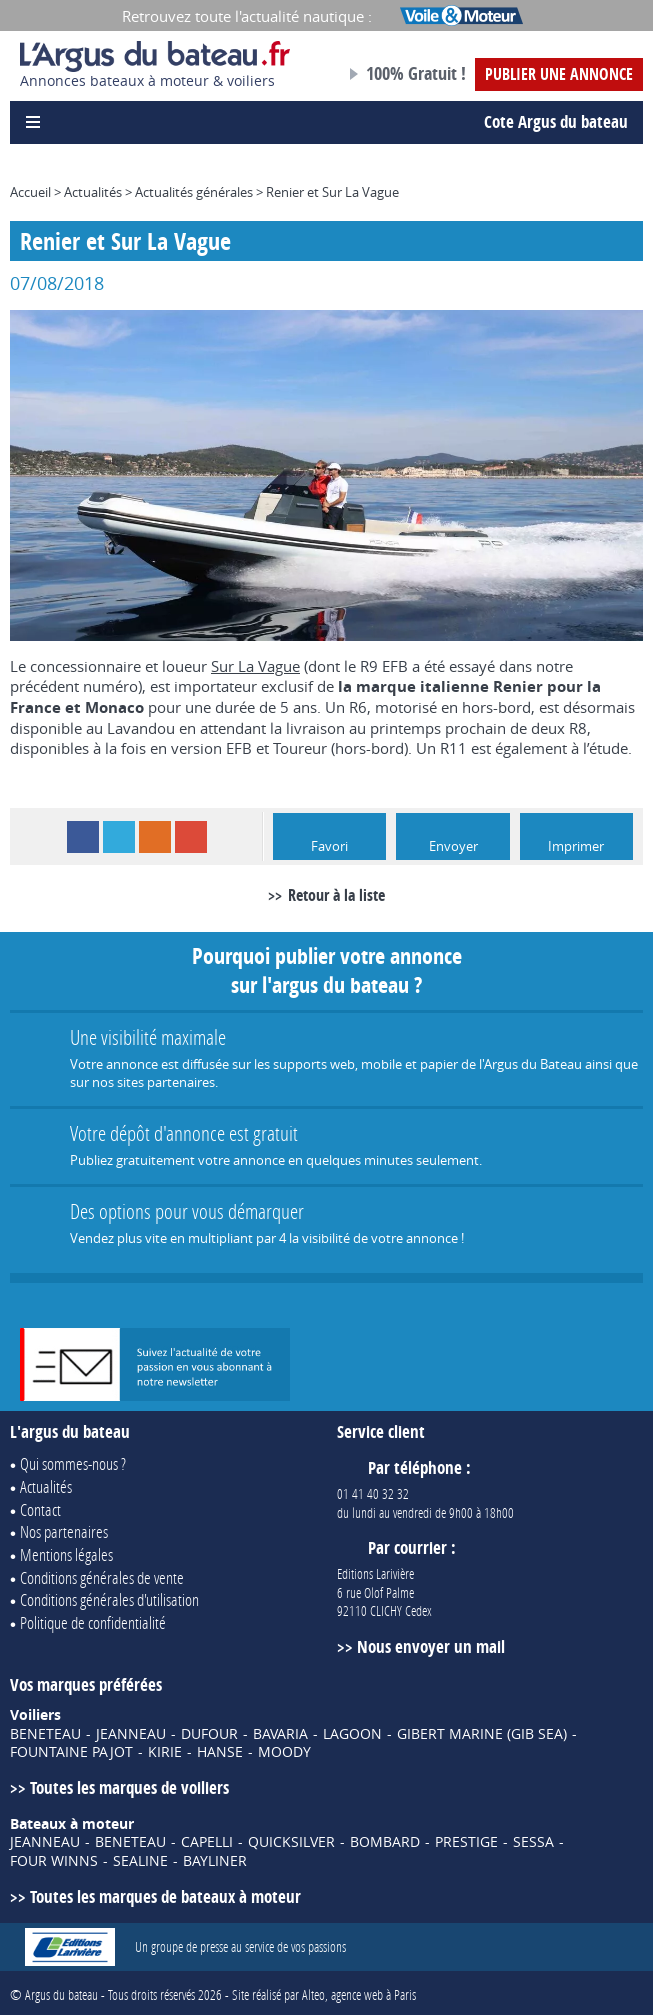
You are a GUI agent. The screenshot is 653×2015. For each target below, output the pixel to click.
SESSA (533, 1842)
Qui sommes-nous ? (73, 1463)
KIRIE (165, 1752)
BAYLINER (215, 1861)
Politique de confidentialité (93, 1622)
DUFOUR (209, 1734)
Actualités (93, 192)
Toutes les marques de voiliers (129, 1787)
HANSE (220, 1752)
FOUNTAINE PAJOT (71, 1752)
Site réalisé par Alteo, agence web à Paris (324, 1994)
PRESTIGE (466, 1842)
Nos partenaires (64, 1531)
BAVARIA (280, 1734)
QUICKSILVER (291, 1842)
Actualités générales (194, 192)
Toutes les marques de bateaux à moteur (165, 1896)
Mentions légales (66, 1554)
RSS (155, 837)
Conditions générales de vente (102, 1577)
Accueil (30, 192)
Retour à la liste (336, 895)
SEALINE (140, 1861)
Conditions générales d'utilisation (109, 1599)
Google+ (191, 837)
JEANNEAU (131, 1734)
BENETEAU (45, 1734)
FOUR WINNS (54, 1861)
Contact (40, 1509)
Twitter (119, 837)
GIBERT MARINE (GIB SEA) (482, 1734)
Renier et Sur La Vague (332, 192)
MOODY (284, 1752)
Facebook (83, 837)
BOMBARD (385, 1842)
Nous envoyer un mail (431, 1646)
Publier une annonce (559, 74)
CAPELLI (207, 1842)
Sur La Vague (255, 666)
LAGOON (352, 1734)
